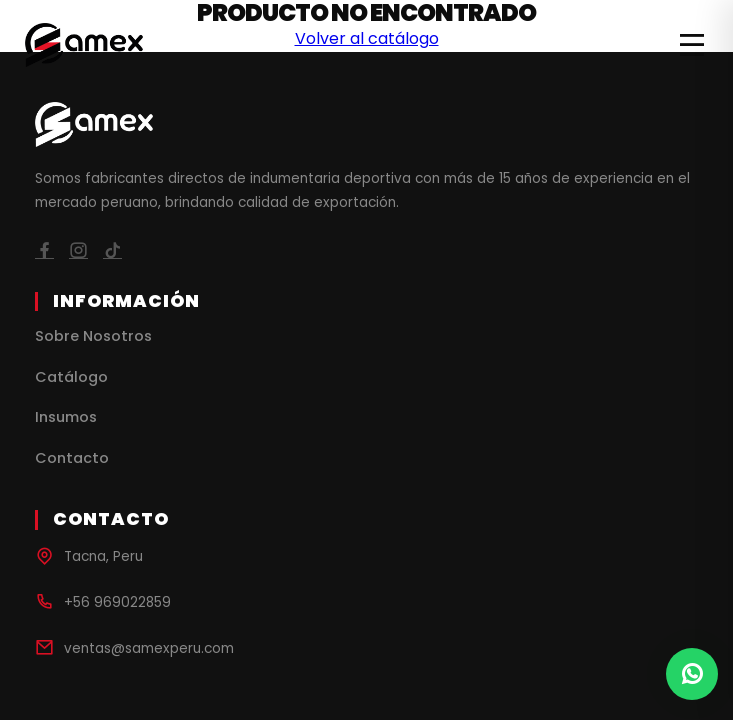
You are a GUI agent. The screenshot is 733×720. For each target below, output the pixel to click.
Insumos (66, 417)
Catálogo (71, 377)
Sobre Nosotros (93, 336)
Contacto (72, 458)
